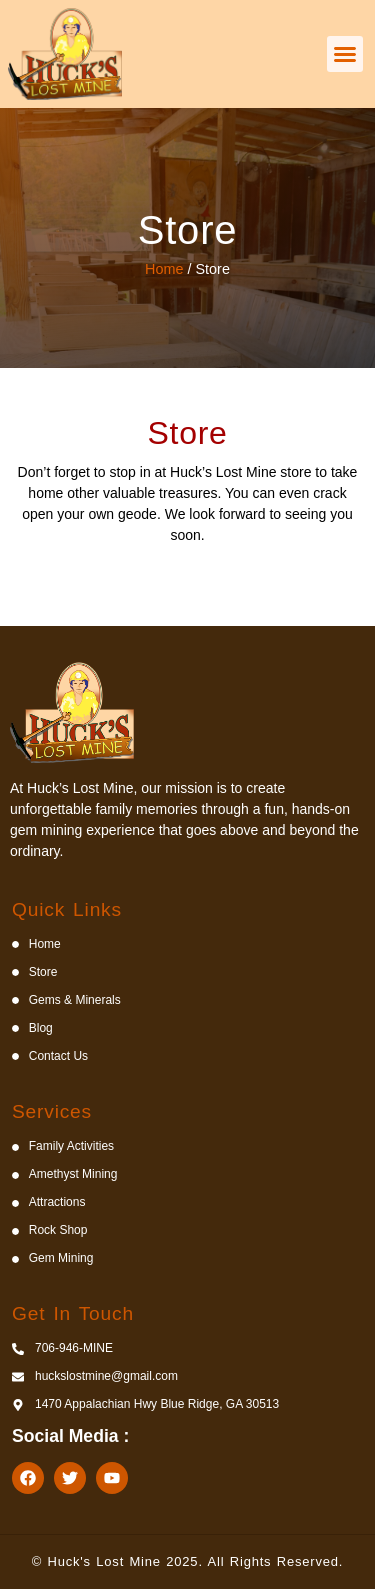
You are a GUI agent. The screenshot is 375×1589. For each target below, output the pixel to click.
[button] (345, 54)
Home (164, 269)
